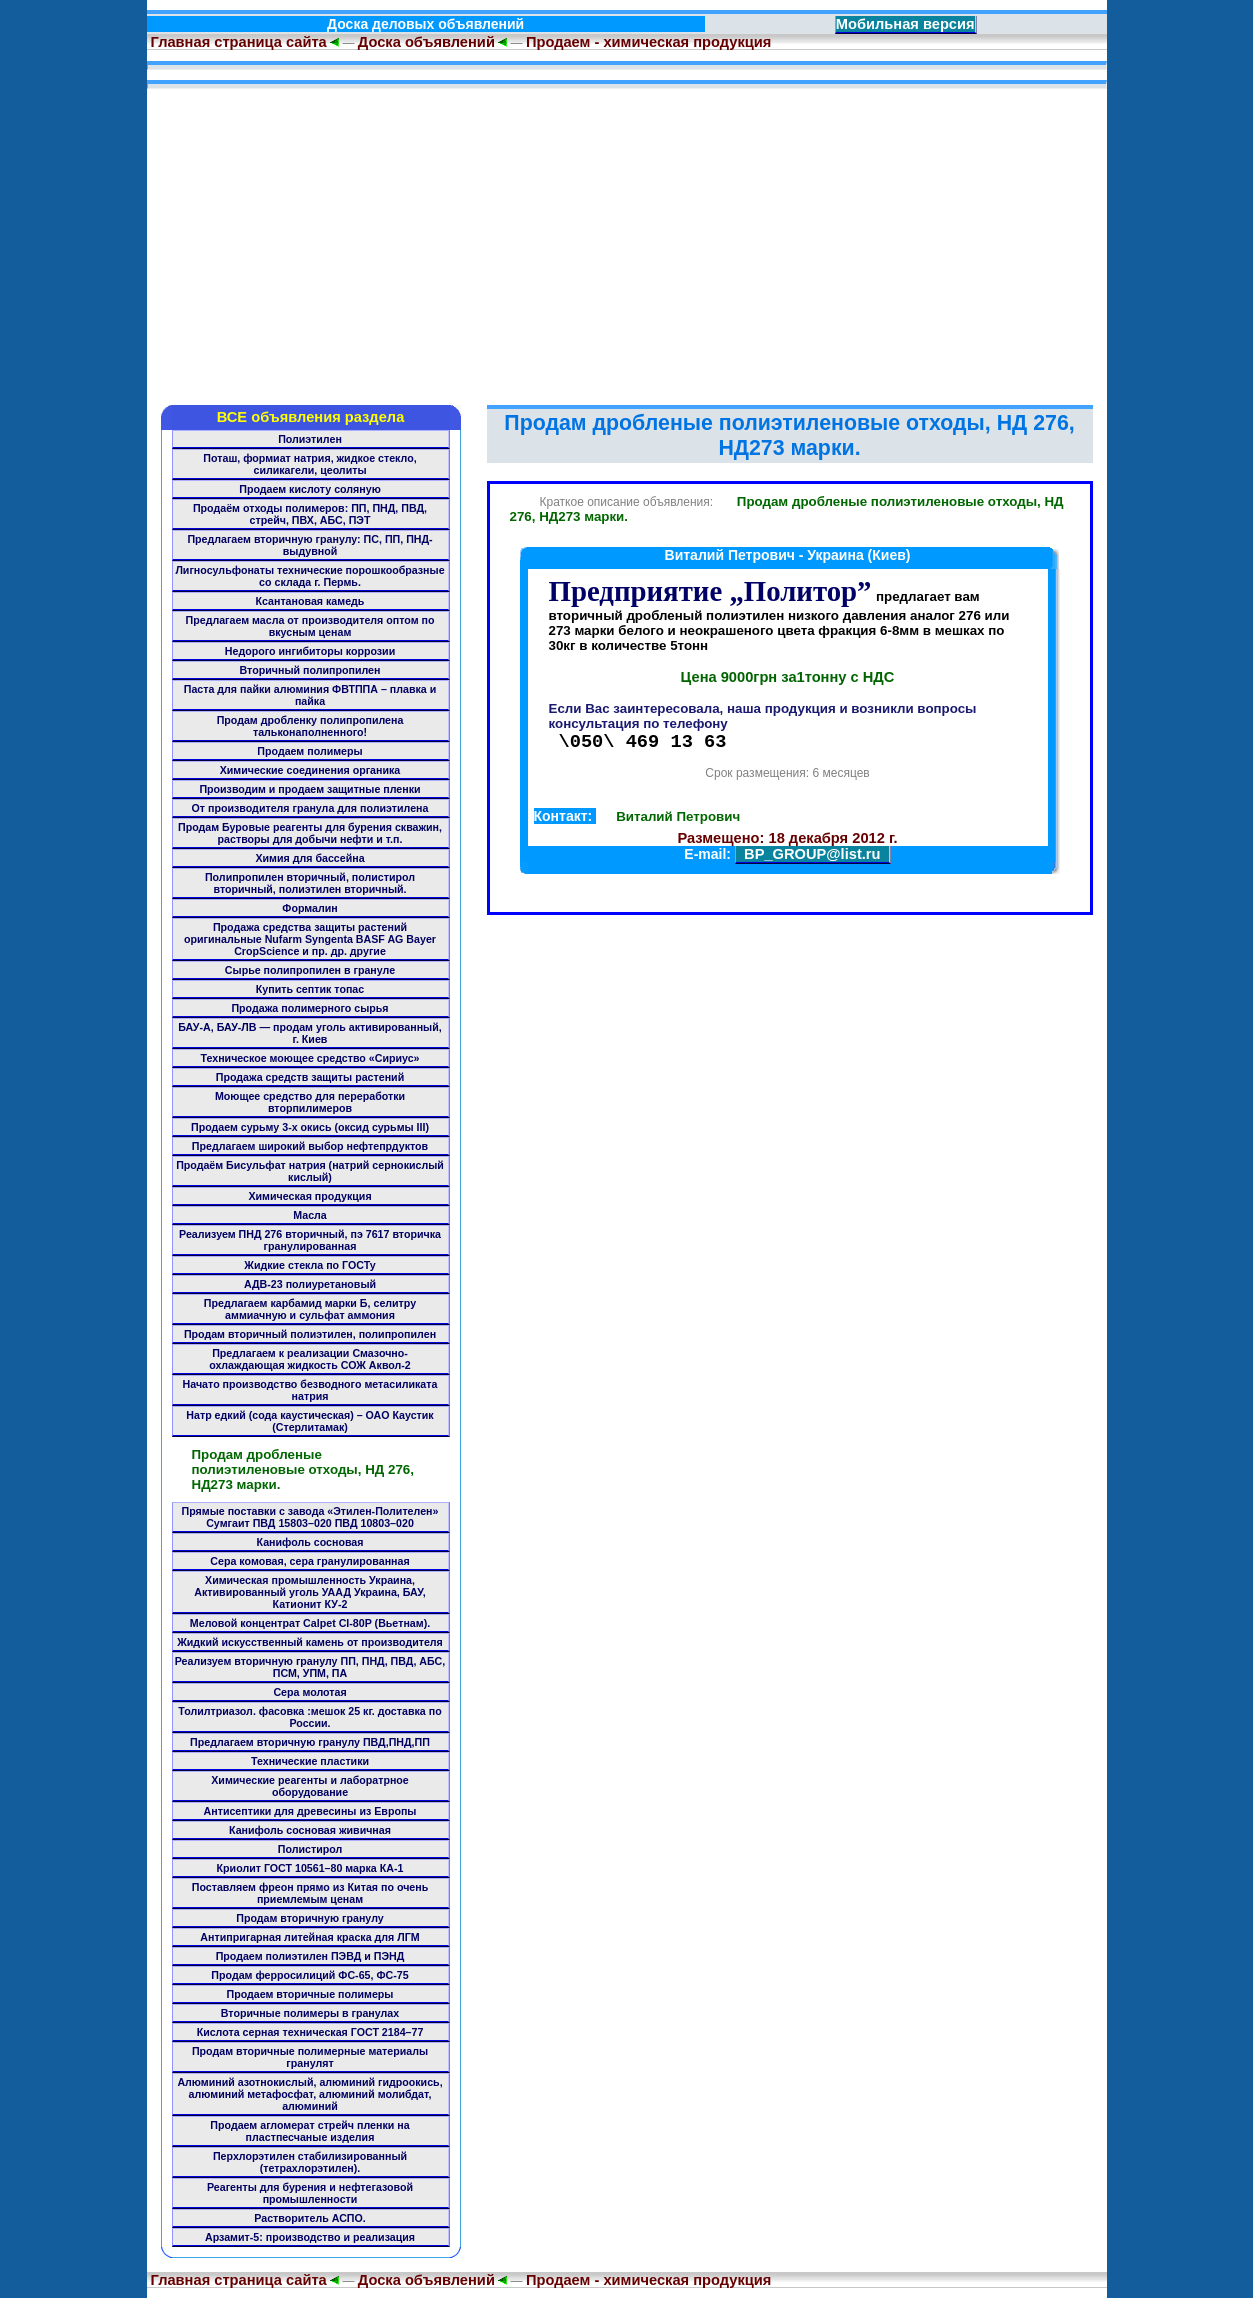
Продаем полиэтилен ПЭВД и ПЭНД (310, 1956)
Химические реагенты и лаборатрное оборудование (310, 1786)
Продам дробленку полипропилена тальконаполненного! (310, 726)
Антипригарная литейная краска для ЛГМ (309, 1937)
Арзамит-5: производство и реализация (310, 2237)
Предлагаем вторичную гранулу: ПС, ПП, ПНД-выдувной (309, 545)
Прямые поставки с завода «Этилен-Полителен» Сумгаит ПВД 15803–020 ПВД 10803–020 (310, 1517)
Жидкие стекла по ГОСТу (309, 1265)
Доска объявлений (426, 42)
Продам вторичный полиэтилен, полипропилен (310, 1334)
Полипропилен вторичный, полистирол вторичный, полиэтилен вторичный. (310, 883)
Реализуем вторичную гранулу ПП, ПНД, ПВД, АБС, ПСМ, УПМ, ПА (310, 1667)
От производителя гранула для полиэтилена (310, 808)
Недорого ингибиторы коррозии (310, 651)
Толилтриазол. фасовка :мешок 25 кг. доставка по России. (309, 1717)
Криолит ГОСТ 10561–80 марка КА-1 (310, 1868)
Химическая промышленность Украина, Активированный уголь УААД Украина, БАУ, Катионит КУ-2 (309, 1592)
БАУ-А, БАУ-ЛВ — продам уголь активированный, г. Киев (309, 1033)
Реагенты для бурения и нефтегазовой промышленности (310, 2193)
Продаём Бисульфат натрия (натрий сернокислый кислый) (310, 1171)
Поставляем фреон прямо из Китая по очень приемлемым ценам (310, 1893)
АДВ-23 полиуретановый (310, 1284)
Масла (310, 1215)
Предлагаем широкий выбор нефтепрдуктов (310, 1146)
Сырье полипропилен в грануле (310, 970)
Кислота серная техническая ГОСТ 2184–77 (310, 2032)
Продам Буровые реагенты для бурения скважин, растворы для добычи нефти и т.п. (310, 833)
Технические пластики (310, 1761)
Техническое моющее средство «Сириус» (309, 1058)
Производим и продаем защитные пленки (309, 789)
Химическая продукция (309, 1196)
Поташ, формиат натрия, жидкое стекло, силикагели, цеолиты (309, 464)
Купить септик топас (310, 989)
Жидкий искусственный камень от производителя (310, 1642)
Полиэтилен (310, 439)
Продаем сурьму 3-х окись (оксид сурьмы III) (310, 1127)
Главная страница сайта (237, 42)
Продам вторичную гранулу (309, 1918)
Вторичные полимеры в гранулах (310, 2013)
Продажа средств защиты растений (310, 1077)
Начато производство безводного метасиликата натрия (310, 1390)
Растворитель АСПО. (309, 2218)
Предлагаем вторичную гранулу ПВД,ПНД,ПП (310, 1742)
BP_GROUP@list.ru (812, 857)
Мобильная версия (905, 24)
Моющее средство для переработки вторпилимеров (310, 1102)
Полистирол (310, 1849)
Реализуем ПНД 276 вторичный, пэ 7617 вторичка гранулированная (310, 1240)
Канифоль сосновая (310, 1542)
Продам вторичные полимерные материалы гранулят (310, 2057)
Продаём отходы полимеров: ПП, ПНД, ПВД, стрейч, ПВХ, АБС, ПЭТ (310, 514)
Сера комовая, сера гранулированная (309, 1561)
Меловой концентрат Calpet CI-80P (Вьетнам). (310, 1623)
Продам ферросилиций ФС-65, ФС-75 (309, 1975)
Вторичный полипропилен (310, 670)
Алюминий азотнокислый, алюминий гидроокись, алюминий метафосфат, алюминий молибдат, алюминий (309, 2094)
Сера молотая (309, 1692)
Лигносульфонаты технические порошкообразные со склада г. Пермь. (309, 576)
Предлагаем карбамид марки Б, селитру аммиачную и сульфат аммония (310, 1309)
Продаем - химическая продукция (648, 42)
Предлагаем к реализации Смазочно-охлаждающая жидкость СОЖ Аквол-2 (310, 1359)
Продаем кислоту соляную (310, 489)
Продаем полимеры (309, 751)
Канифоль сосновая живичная (310, 1830)
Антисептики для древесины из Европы (310, 1811)
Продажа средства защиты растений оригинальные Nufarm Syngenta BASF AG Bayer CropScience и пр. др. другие (310, 939)
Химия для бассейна (309, 858)
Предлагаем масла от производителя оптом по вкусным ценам (310, 626)
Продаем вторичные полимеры (310, 1994)
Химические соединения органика (310, 770)
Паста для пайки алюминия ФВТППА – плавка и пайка (310, 695)
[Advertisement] (627, 240)
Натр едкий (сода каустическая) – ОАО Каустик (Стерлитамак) (309, 1421)
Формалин (309, 908)
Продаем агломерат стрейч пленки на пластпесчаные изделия (309, 2131)
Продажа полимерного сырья (309, 1008)
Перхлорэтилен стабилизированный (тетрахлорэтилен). (310, 2162)
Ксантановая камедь (310, 601)
